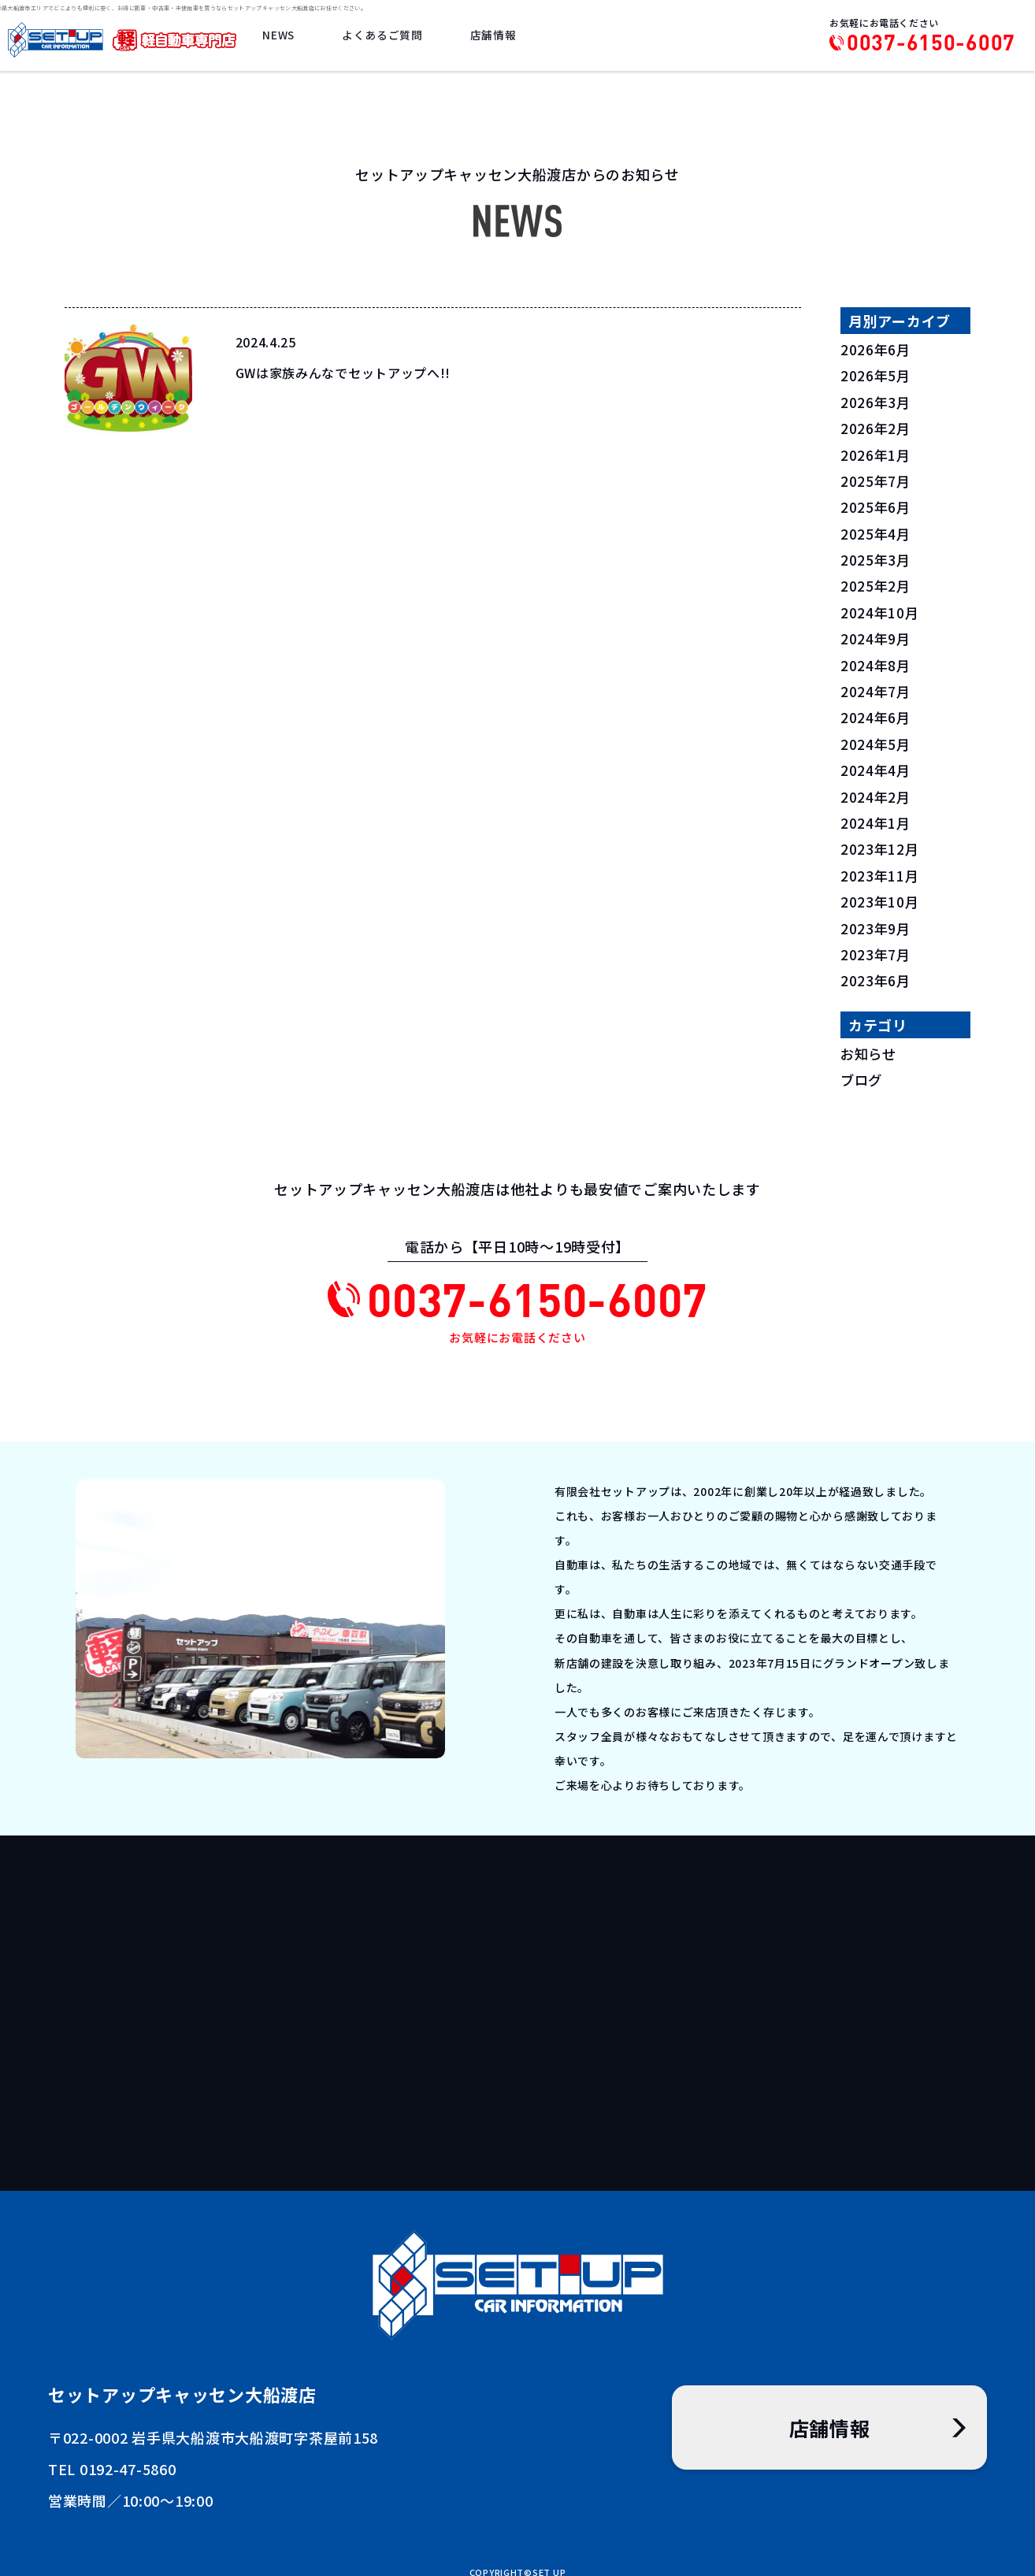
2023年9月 (876, 921)
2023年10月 (880, 895)
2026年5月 (876, 375)
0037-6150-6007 (931, 42)
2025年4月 (876, 531)
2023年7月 (876, 947)
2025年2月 (876, 583)
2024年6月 (876, 713)
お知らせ (870, 1045)
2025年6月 (876, 505)
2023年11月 (880, 869)
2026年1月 (876, 453)
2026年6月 (876, 349)
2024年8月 (876, 661)
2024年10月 (880, 609)
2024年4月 (876, 765)
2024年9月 (876, 635)
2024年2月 (876, 791)
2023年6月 (876, 973)
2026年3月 (876, 401)
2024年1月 (876, 817)
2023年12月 (880, 843)
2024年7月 (876, 687)
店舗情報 (495, 36)
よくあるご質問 (386, 36)
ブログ (862, 1071)
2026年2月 (876, 427)
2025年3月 (876, 557)
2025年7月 (876, 479)
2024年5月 (876, 739)
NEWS (285, 36)
